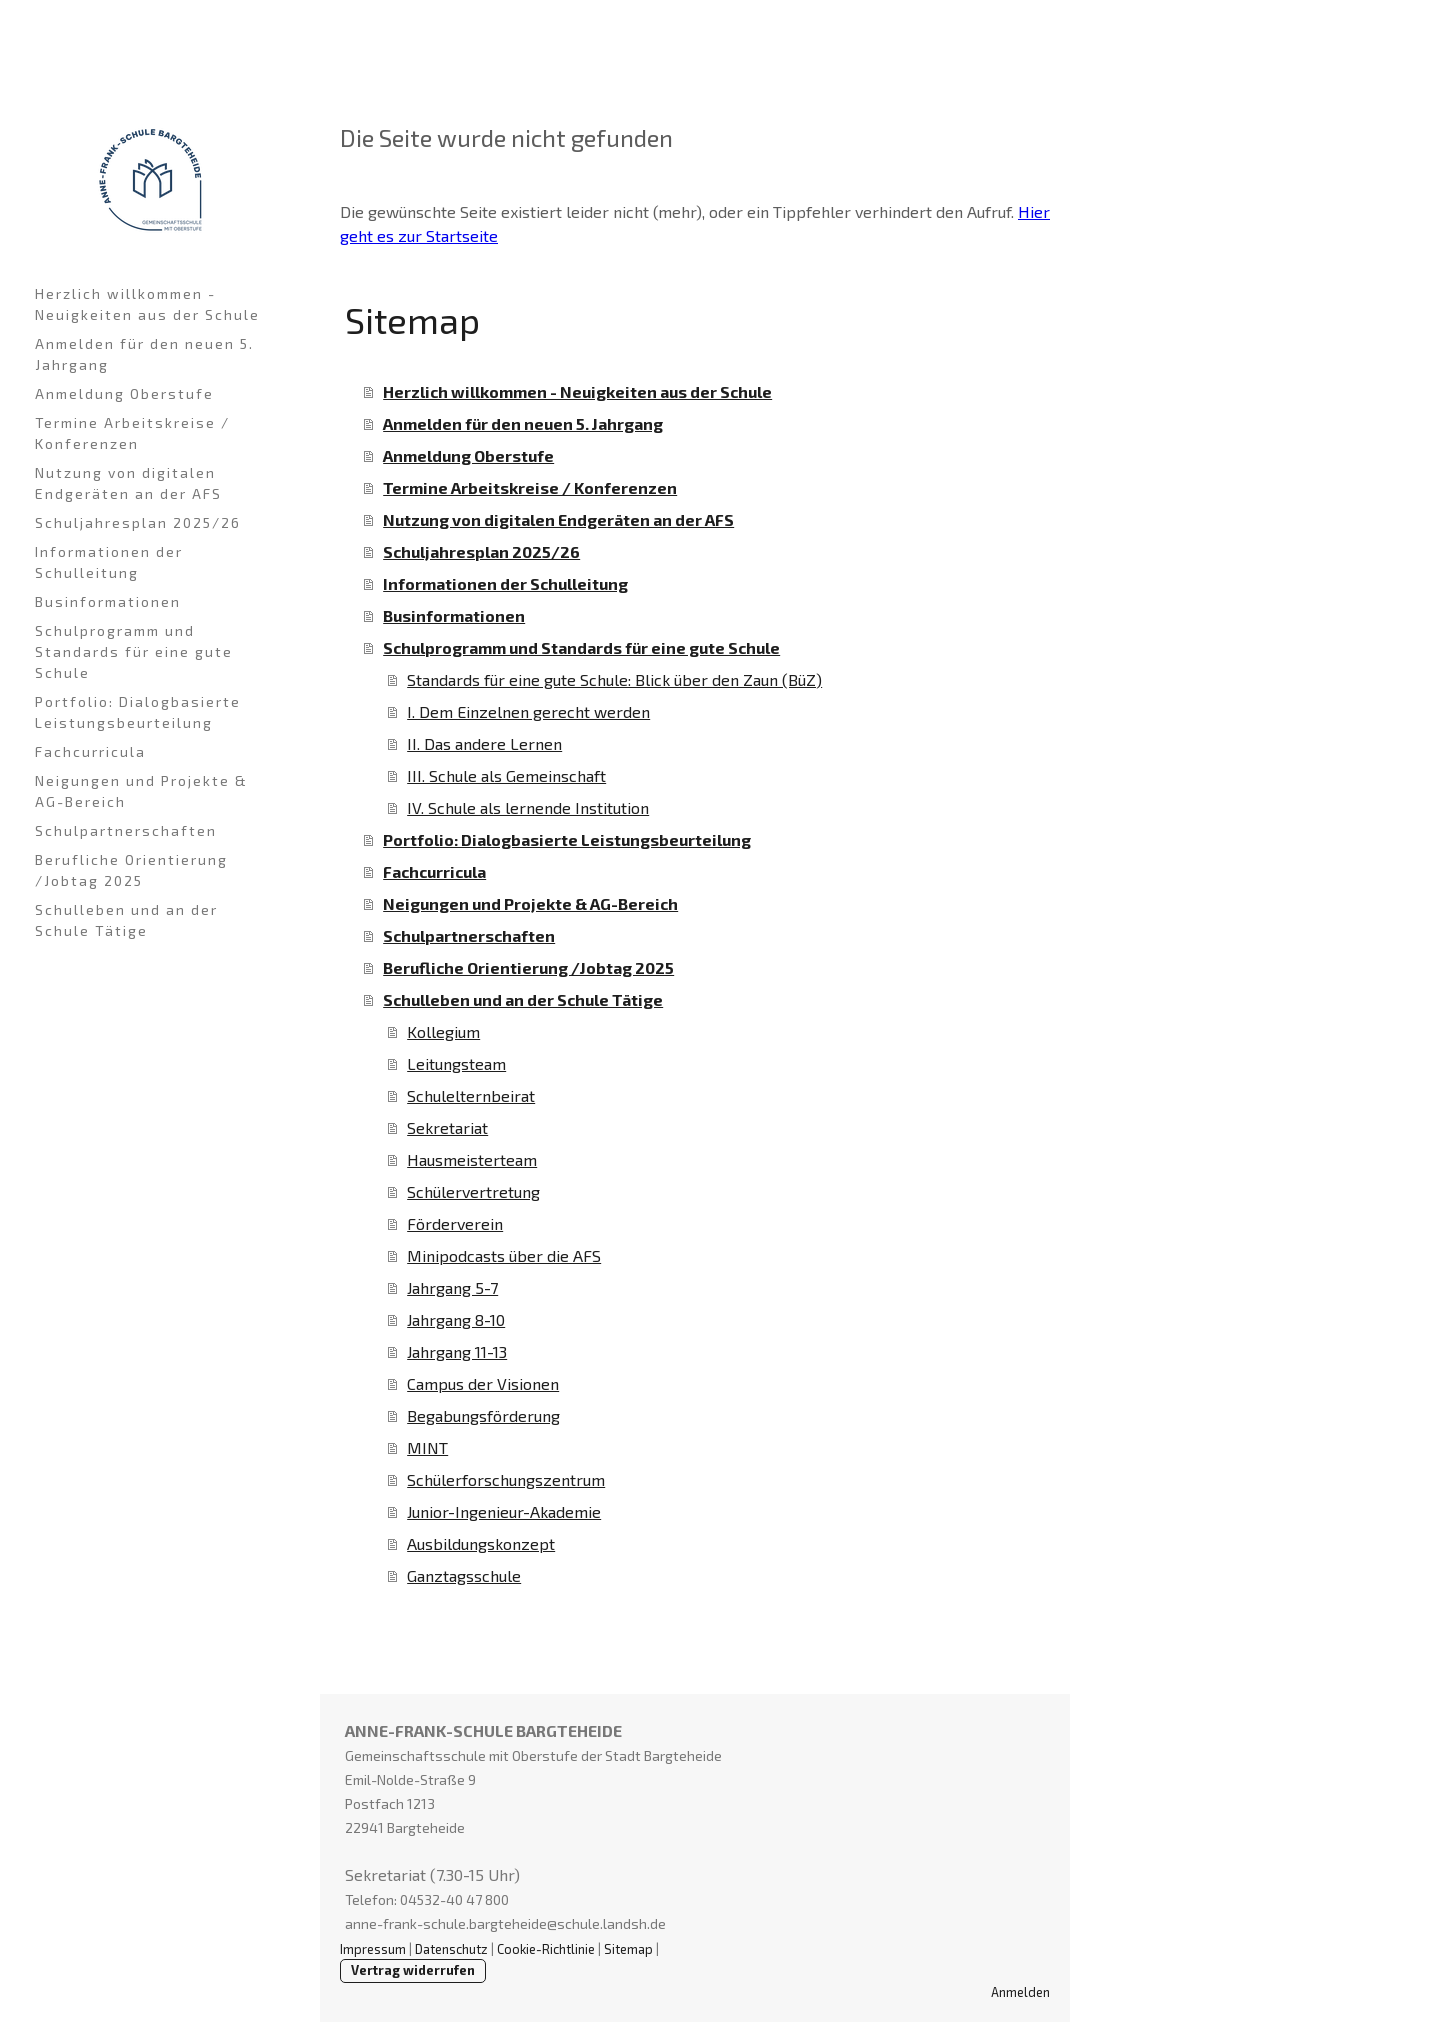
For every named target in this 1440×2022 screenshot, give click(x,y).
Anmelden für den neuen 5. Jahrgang (144, 354)
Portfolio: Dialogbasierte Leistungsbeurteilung (138, 712)
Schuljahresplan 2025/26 (138, 522)
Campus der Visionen (483, 1383)
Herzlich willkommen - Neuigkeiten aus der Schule (147, 304)
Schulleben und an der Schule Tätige (126, 920)
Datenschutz (451, 1949)
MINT (427, 1447)
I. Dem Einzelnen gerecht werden (528, 711)
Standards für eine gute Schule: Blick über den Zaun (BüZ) (614, 679)
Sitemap (628, 1949)
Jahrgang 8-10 (456, 1319)
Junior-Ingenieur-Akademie (504, 1511)
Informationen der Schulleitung (109, 562)
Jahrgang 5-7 (452, 1287)
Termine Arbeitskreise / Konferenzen (132, 433)
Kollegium (443, 1031)
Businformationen (108, 601)
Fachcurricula (90, 751)
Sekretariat (447, 1127)
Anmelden (1020, 1992)
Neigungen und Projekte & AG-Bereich (141, 791)
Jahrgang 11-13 (457, 1351)
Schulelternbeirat (471, 1095)
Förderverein (455, 1223)
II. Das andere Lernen (484, 743)
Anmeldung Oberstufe (124, 393)
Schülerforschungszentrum (506, 1479)
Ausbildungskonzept (481, 1543)
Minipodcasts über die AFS (504, 1255)
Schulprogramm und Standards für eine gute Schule (134, 651)
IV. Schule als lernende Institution (528, 807)
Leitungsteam (456, 1063)
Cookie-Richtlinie (546, 1949)
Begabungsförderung (483, 1415)
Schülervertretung (473, 1191)
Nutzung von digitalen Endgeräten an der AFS (128, 483)
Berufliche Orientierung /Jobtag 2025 (131, 870)
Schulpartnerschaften (126, 830)
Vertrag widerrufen (413, 1970)
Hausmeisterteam (472, 1159)
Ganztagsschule (464, 1575)
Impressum (373, 1949)
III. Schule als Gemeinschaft (506, 775)
